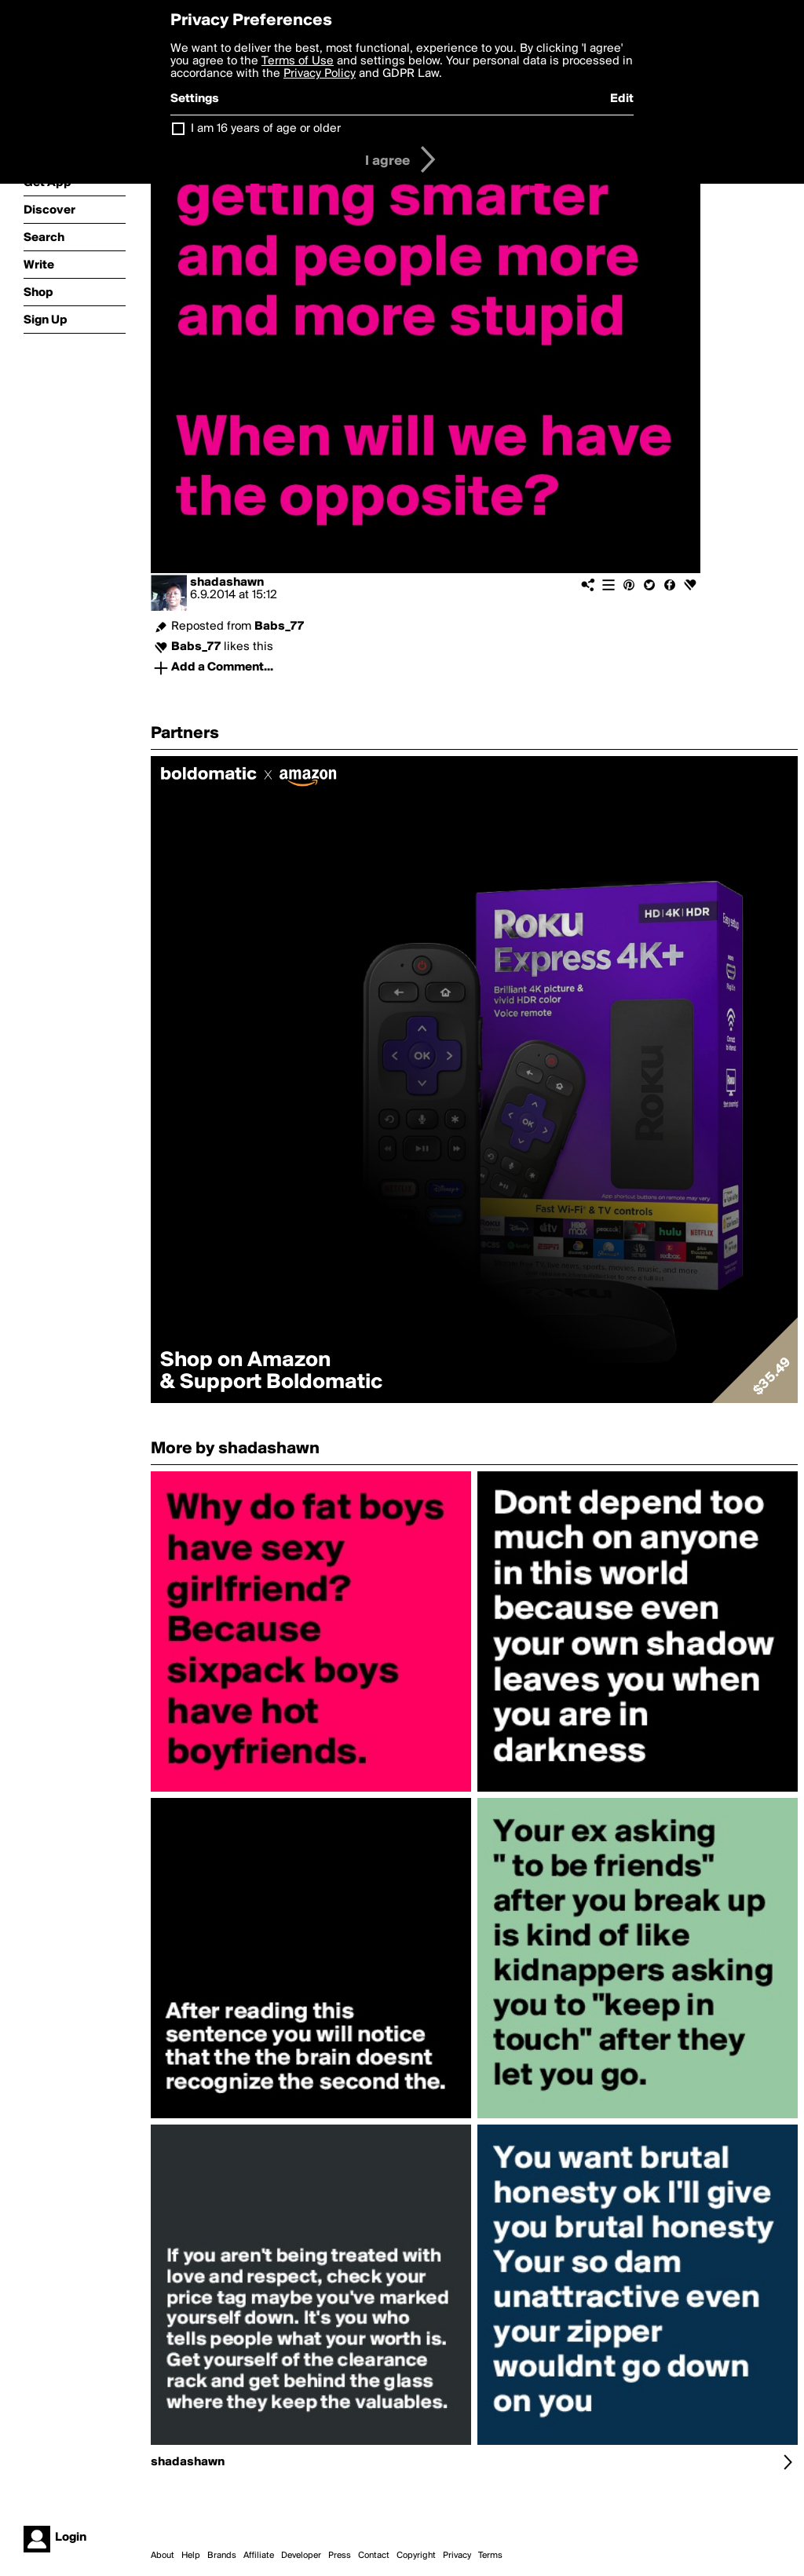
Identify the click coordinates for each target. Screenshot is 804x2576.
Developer (301, 2555)
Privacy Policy (319, 74)
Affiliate (258, 2555)
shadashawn (227, 582)
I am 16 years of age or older (266, 128)
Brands (221, 2555)
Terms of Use (297, 61)
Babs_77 (279, 626)
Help (190, 2555)
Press (339, 2555)
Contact (373, 2555)
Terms (490, 2555)
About (162, 2555)
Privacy (457, 2555)
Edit (622, 99)
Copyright (416, 2555)
